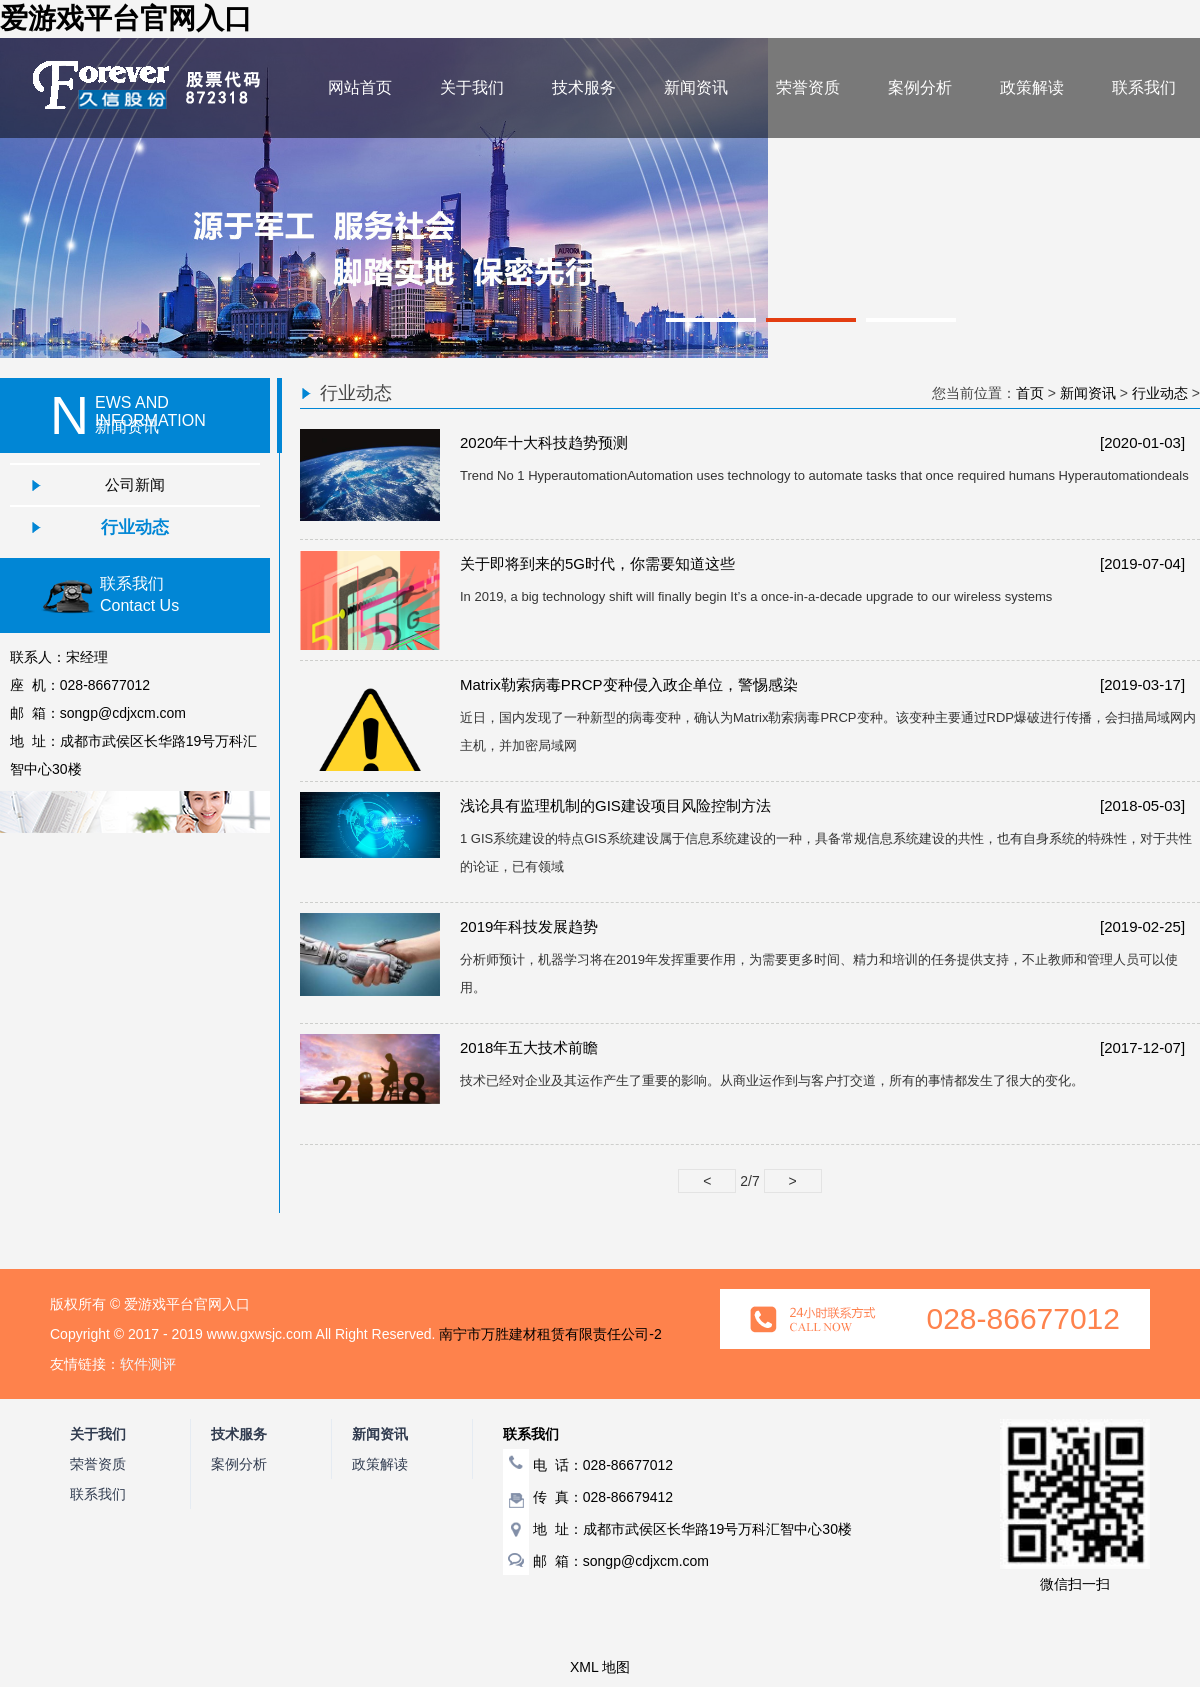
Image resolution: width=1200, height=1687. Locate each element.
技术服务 (584, 87)
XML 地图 (600, 1667)
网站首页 (360, 87)
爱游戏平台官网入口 (126, 18)
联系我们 (1144, 87)
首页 (1030, 393)
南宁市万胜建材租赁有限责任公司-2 (550, 1334)
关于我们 (472, 87)
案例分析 (920, 87)
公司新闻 (135, 484)
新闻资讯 (696, 87)
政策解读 (1032, 87)
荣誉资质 (808, 87)
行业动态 (135, 527)
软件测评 (148, 1364)
